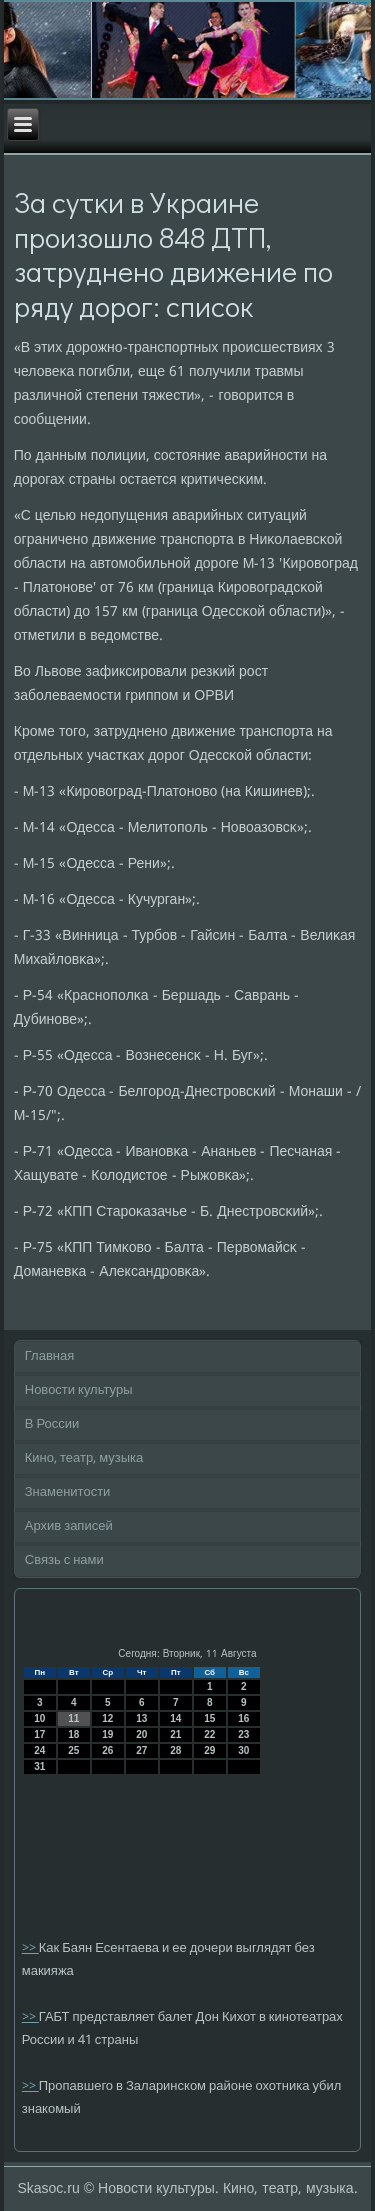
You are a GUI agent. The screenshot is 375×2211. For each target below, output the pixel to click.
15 (209, 1718)
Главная (49, 1356)
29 (209, 1750)
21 (175, 1734)
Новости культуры (79, 1390)
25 (73, 1750)
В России (52, 1424)
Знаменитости (68, 1492)
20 (141, 1734)
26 (107, 1750)
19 (107, 1734)
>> (30, 1948)
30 (243, 1750)
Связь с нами (64, 1560)
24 (39, 1750)
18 (73, 1734)
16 (243, 1718)
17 (39, 1734)
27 (141, 1750)
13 (141, 1718)
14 (175, 1718)
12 (107, 1718)
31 (39, 1766)
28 (175, 1750)
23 (243, 1734)
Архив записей (69, 1526)
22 (209, 1734)
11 (73, 1718)
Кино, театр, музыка (84, 1458)
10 (39, 1718)
